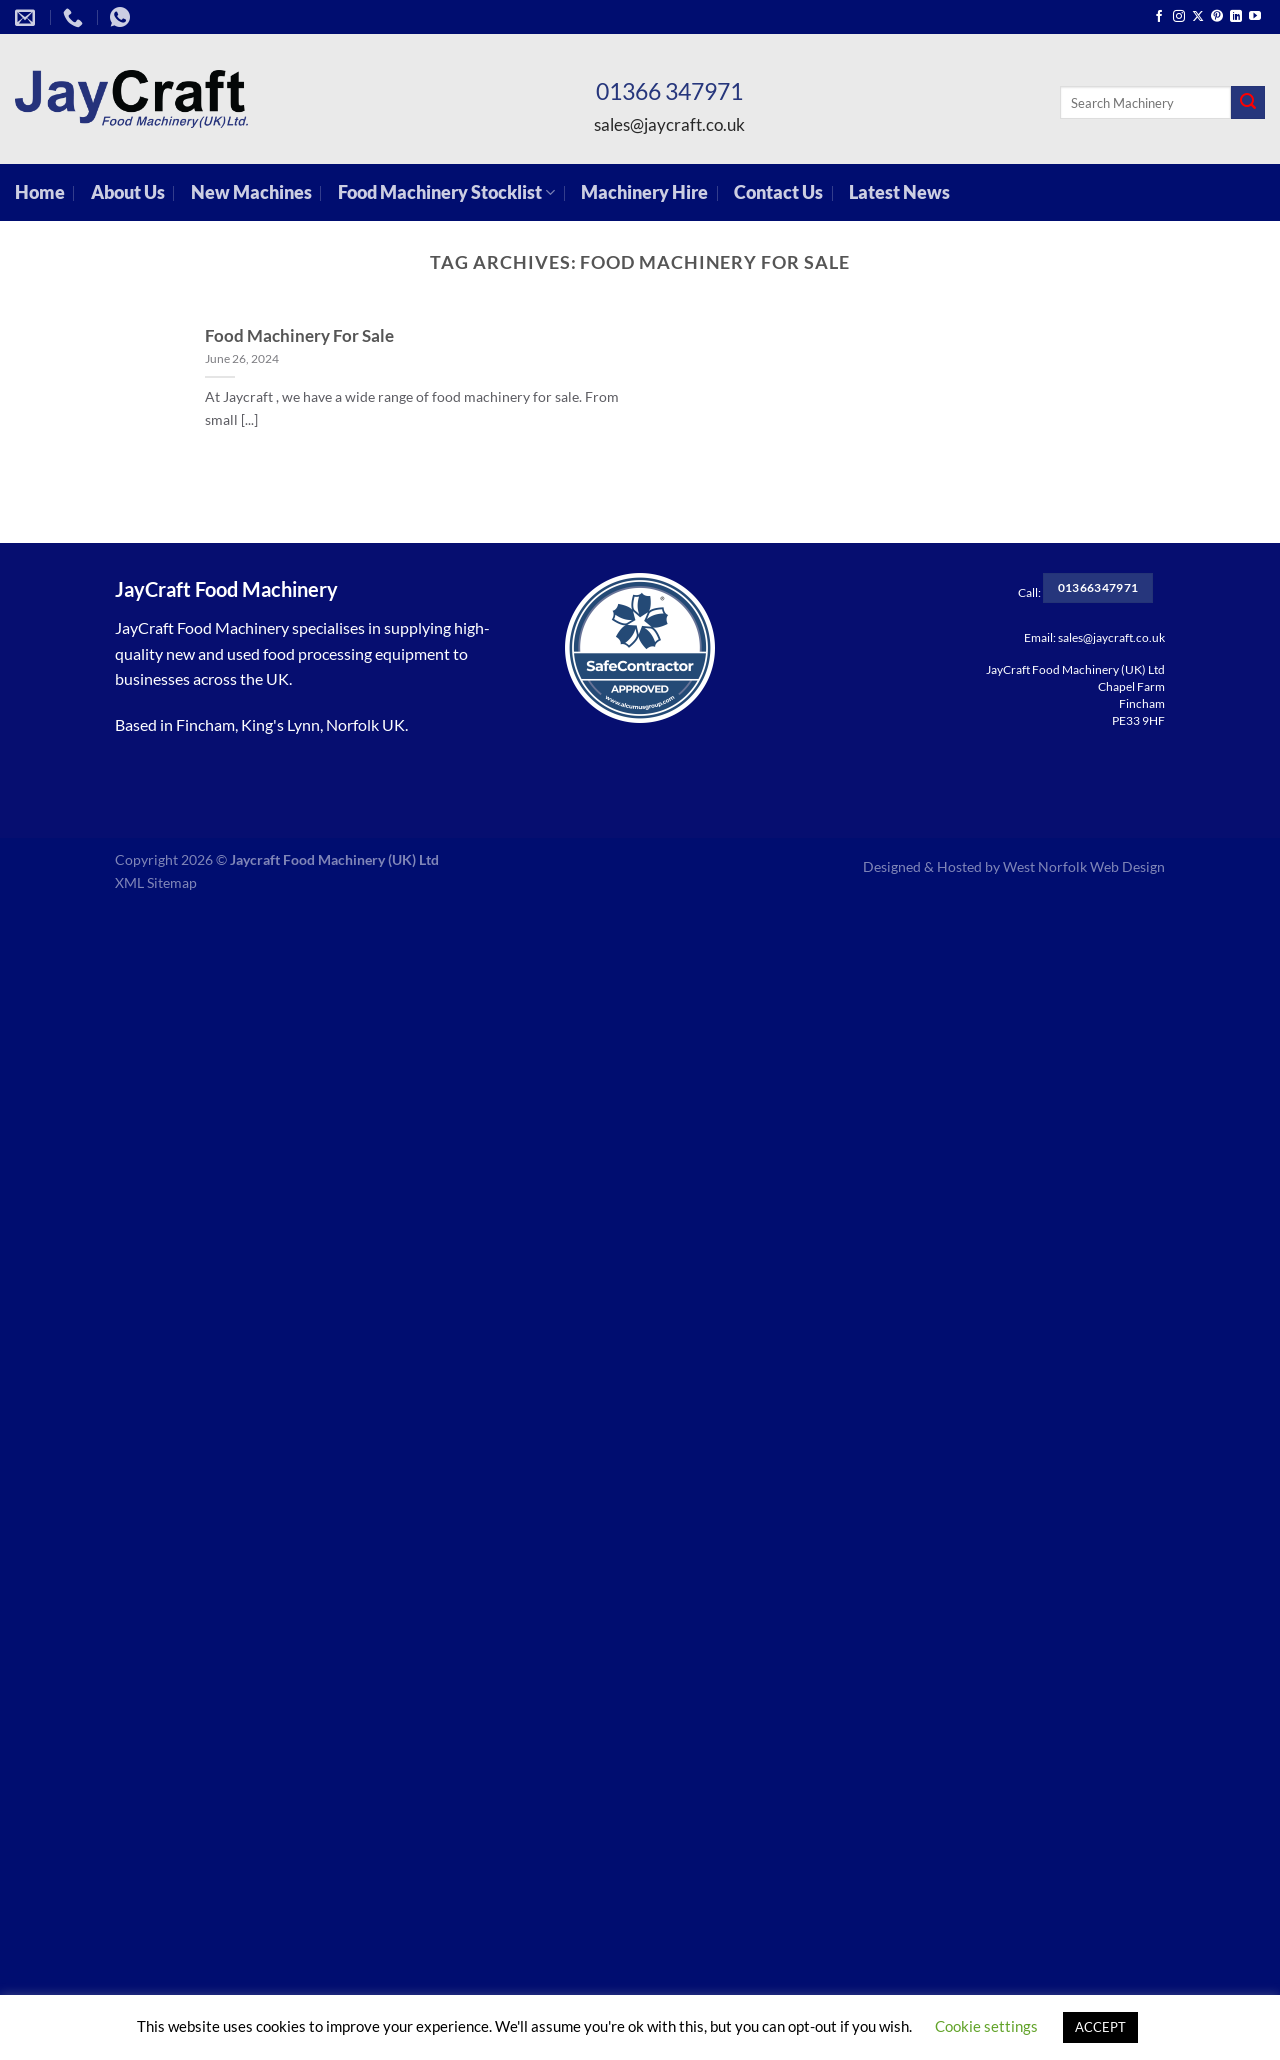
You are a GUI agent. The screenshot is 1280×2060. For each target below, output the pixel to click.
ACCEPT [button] (1100, 2027)
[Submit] (1248, 103)
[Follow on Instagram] (1179, 17)
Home (40, 192)
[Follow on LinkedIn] (1236, 17)
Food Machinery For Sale (299, 336)
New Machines (251, 192)
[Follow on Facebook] (1159, 17)
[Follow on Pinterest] (1217, 17)
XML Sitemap (156, 882)
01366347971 (1098, 587)
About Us (128, 192)
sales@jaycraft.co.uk (669, 124)
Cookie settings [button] (986, 2026)
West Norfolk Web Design (1084, 866)
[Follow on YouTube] (1255, 17)
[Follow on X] (1198, 17)
